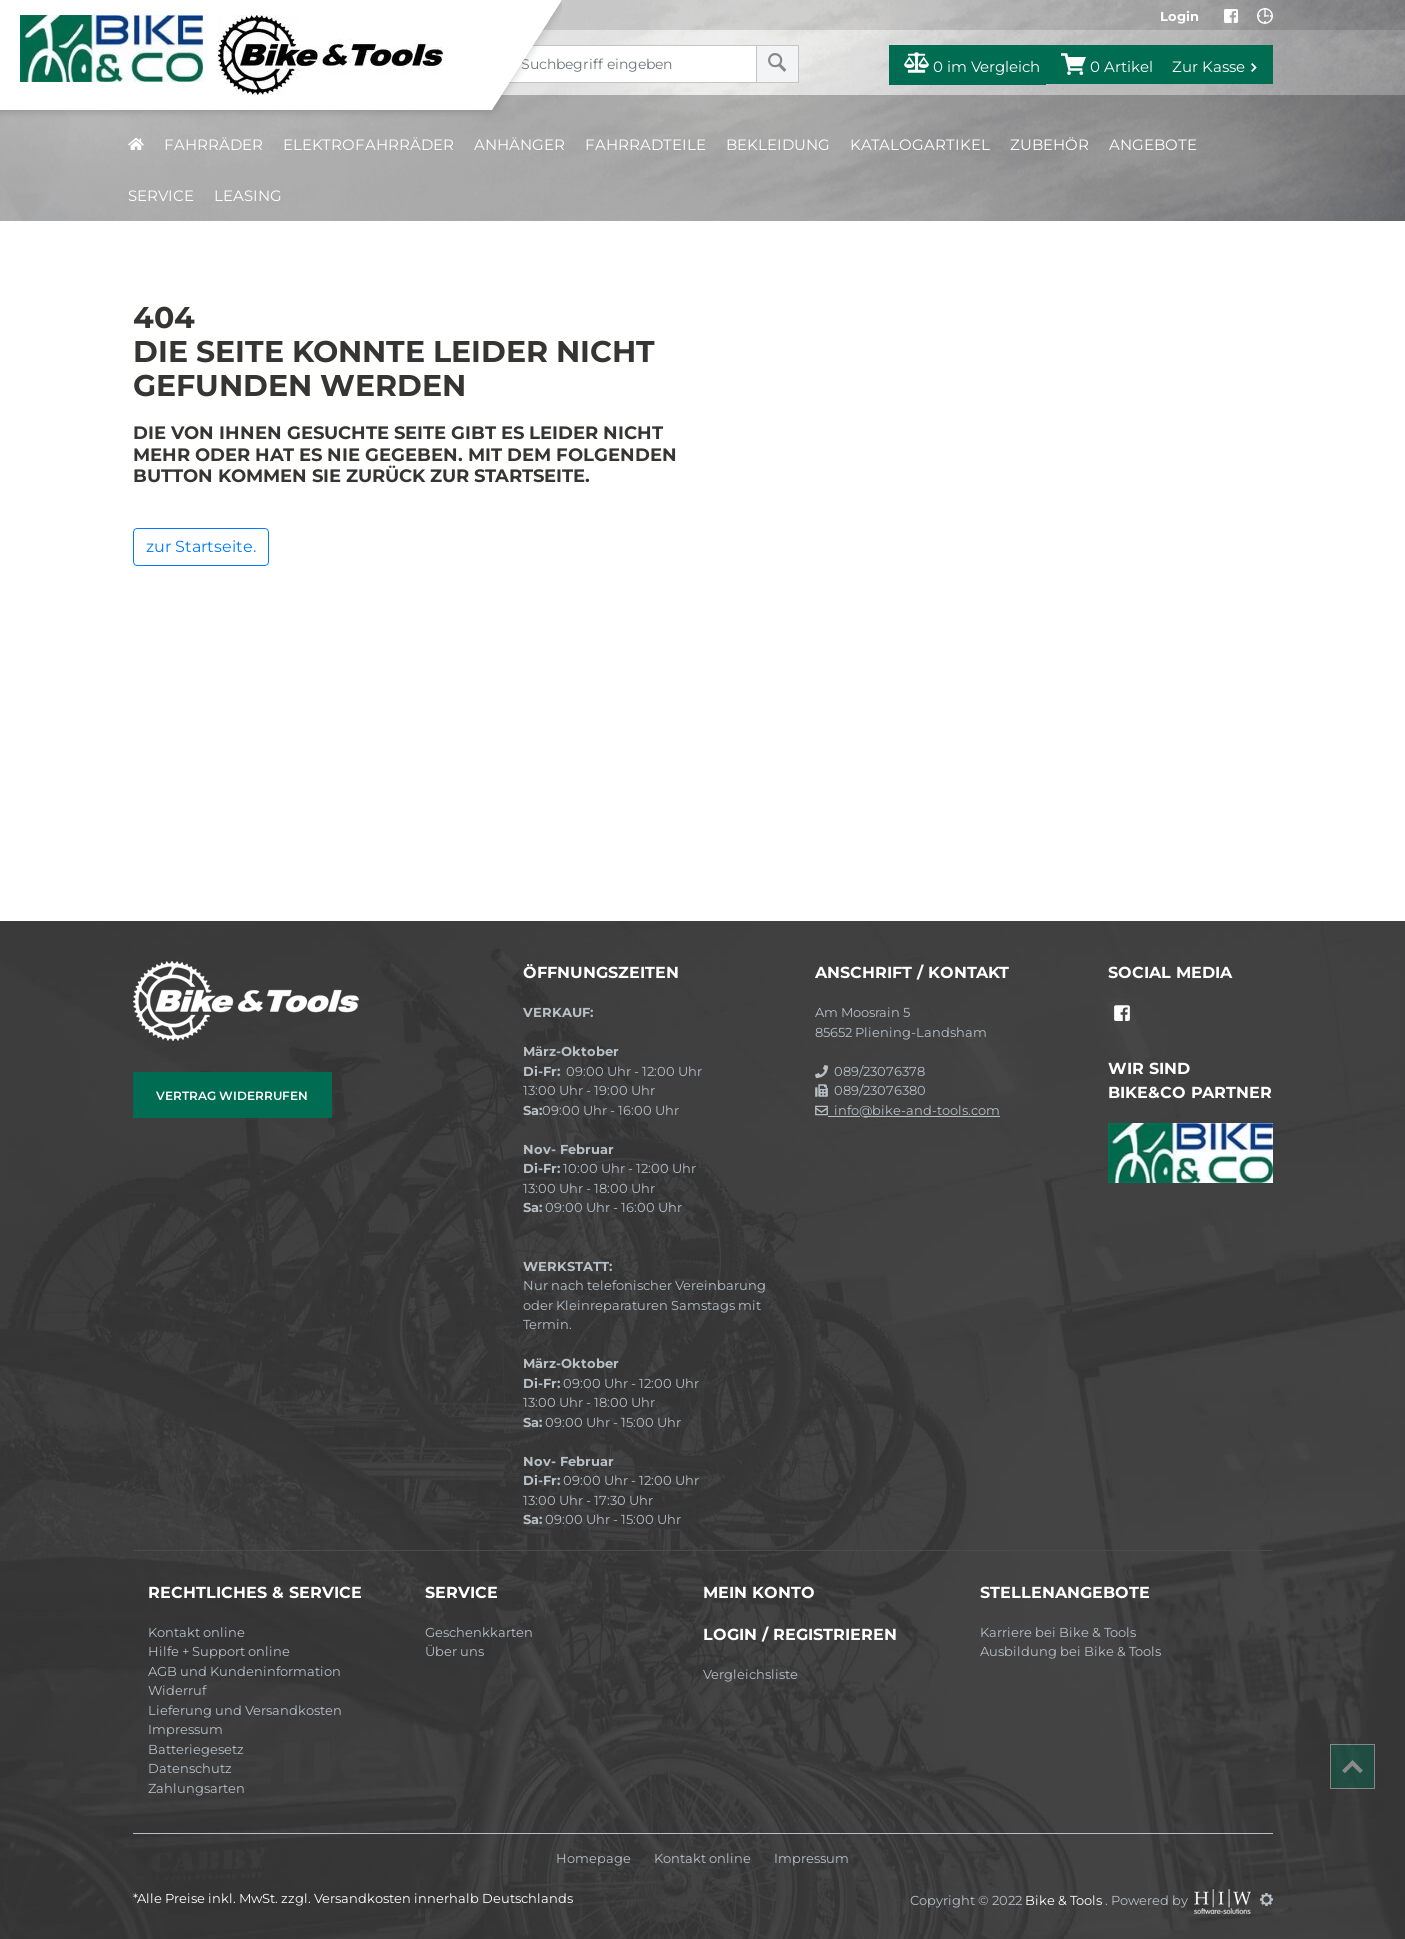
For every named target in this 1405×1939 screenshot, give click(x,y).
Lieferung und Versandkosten (245, 1710)
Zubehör (1049, 144)
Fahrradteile (645, 144)
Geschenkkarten (479, 1632)
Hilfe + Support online (219, 1651)
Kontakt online (196, 1632)
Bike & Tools (1065, 1899)
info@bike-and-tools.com (907, 1110)
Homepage (593, 1858)
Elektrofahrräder (368, 144)
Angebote (1153, 144)
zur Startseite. (201, 546)
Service (161, 195)
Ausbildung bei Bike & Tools (1070, 1651)
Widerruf (177, 1690)
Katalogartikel (920, 144)
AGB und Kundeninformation (244, 1671)
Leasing (248, 195)
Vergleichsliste (750, 1674)
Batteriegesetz (196, 1749)
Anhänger (519, 144)
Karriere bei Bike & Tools (1058, 1632)
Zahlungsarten (196, 1788)
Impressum (185, 1729)
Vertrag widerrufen (232, 1095)
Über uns (454, 1651)
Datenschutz (190, 1768)
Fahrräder (213, 144)
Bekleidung (778, 144)
